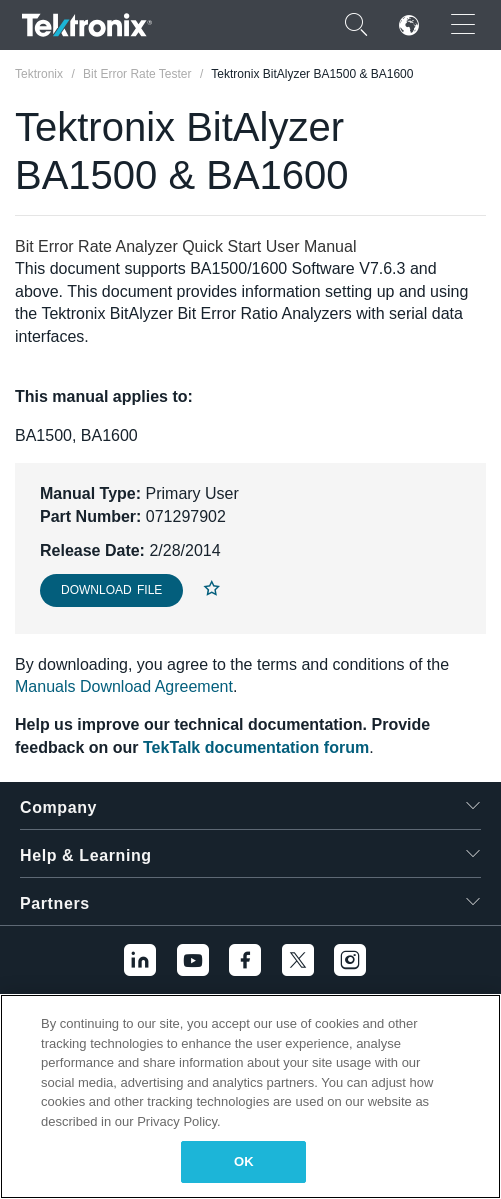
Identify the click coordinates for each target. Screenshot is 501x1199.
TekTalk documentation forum (256, 747)
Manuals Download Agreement (124, 686)
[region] (250, 1096)
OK (244, 1161)
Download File (111, 590)
